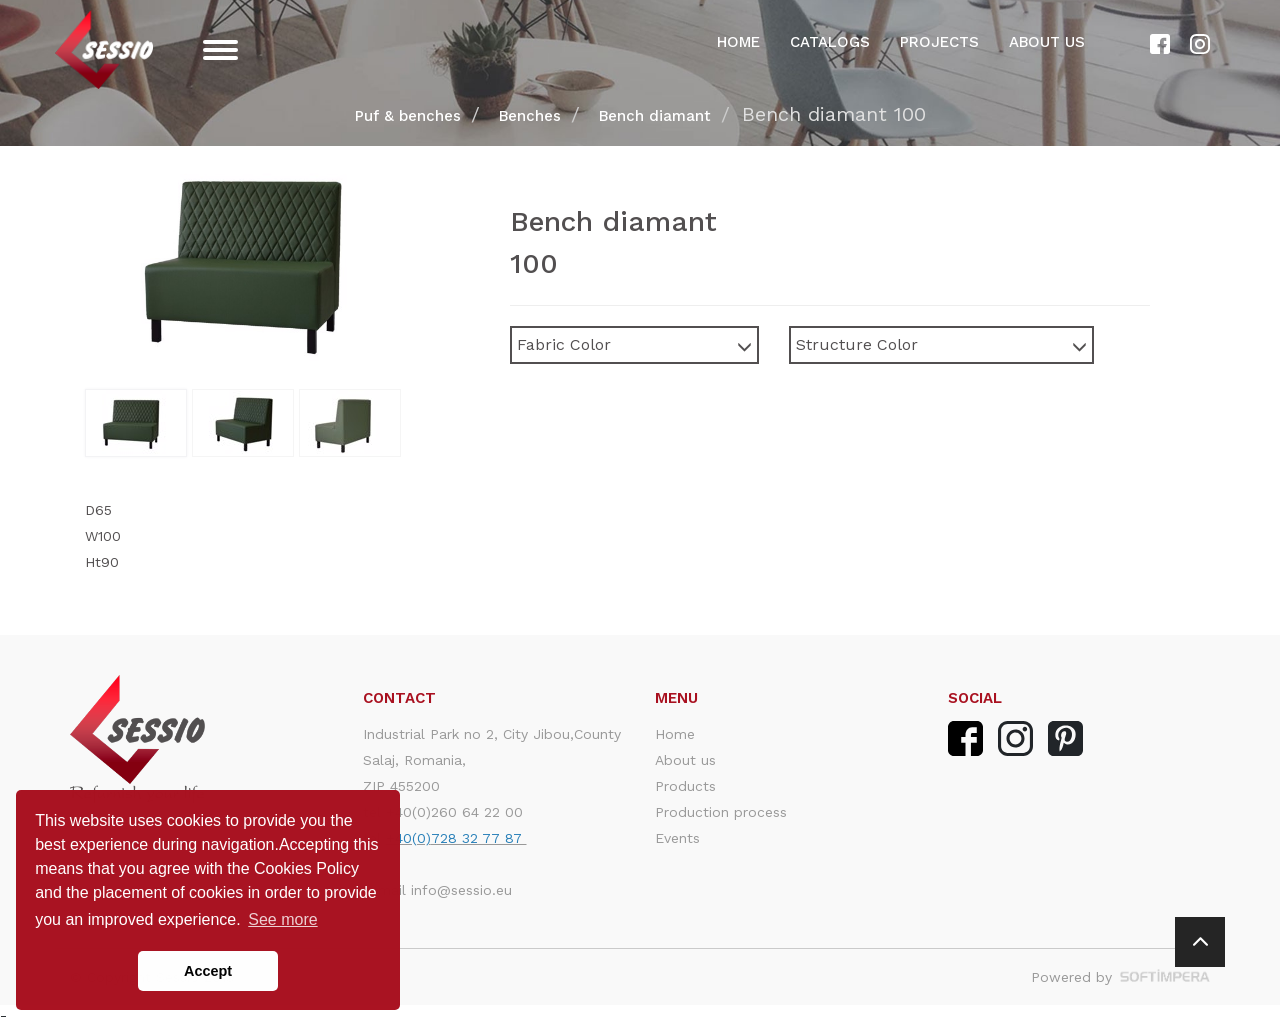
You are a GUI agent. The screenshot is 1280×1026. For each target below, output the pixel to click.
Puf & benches (408, 116)
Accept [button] (208, 971)
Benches (530, 116)
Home (738, 42)
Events (677, 838)
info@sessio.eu (461, 890)
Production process (721, 812)
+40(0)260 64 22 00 (454, 812)
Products (685, 786)
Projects (939, 42)
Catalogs (830, 42)
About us (1047, 42)
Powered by (1120, 977)
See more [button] (282, 919)
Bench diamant (655, 116)
